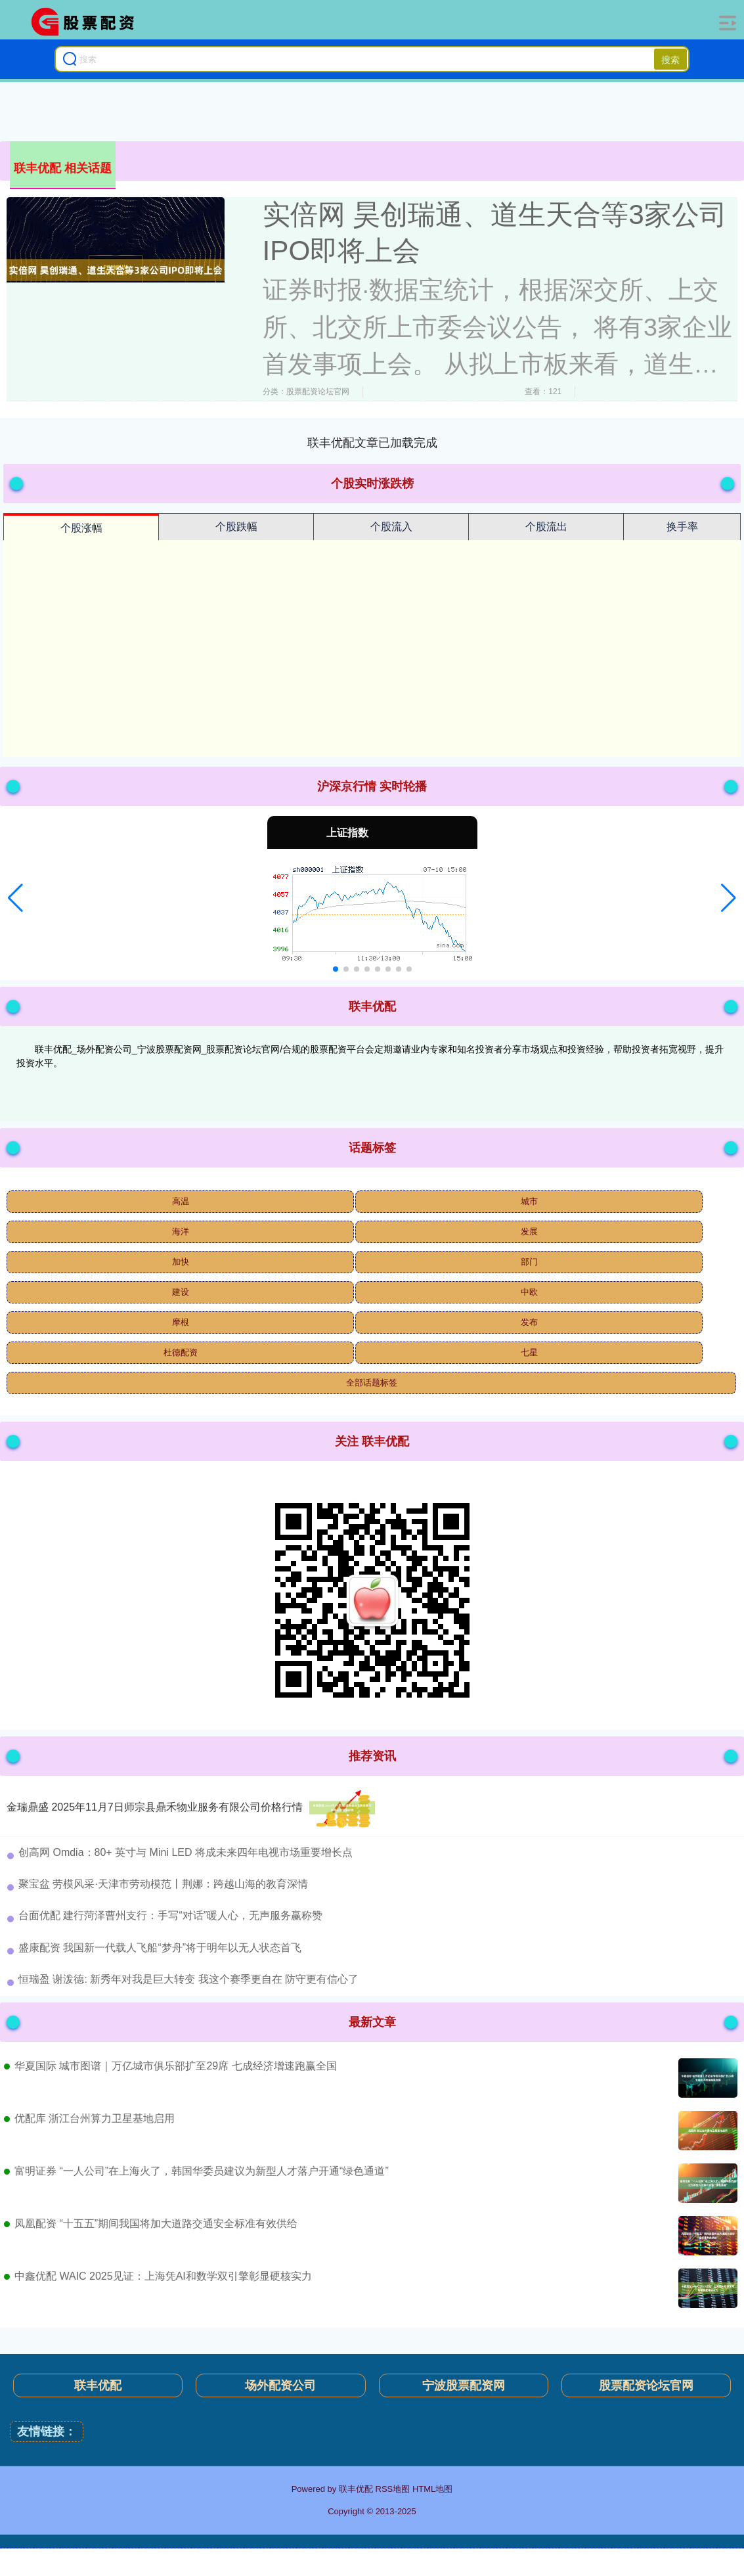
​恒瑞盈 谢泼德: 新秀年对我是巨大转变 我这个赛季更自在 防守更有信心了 (188, 1979)
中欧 (529, 1292)
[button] (15, 898)
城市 (529, 1201)
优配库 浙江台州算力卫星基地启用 (94, 2118)
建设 (180, 1292)
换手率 (682, 526)
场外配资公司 (280, 2385)
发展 (529, 1231)
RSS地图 (393, 2489)
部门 (529, 1262)
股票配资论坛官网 (646, 2385)
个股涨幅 (81, 527)
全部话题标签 (371, 1383)
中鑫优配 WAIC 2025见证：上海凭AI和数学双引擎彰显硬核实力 (163, 2276)
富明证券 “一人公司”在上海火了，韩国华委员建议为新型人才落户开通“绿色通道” (201, 2171)
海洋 (180, 1231)
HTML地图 (432, 2489)
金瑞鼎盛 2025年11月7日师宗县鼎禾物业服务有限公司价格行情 (155, 1807)
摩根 (180, 1322)
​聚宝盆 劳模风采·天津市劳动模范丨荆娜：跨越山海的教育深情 (163, 1883)
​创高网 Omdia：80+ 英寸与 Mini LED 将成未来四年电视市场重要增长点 (185, 1852)
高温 (180, 1201)
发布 (529, 1322)
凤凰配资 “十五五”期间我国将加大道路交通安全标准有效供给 (155, 2223)
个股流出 (546, 526)
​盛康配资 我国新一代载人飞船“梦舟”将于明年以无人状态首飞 (159, 1947)
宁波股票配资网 (463, 2385)
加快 (180, 1262)
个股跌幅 (236, 526)
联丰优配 (97, 2385)
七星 (529, 1352)
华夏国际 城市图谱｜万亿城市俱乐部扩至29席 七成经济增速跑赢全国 (175, 2065)
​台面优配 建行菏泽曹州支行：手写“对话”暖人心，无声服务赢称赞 (170, 1915)
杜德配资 (181, 1352)
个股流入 (391, 526)
